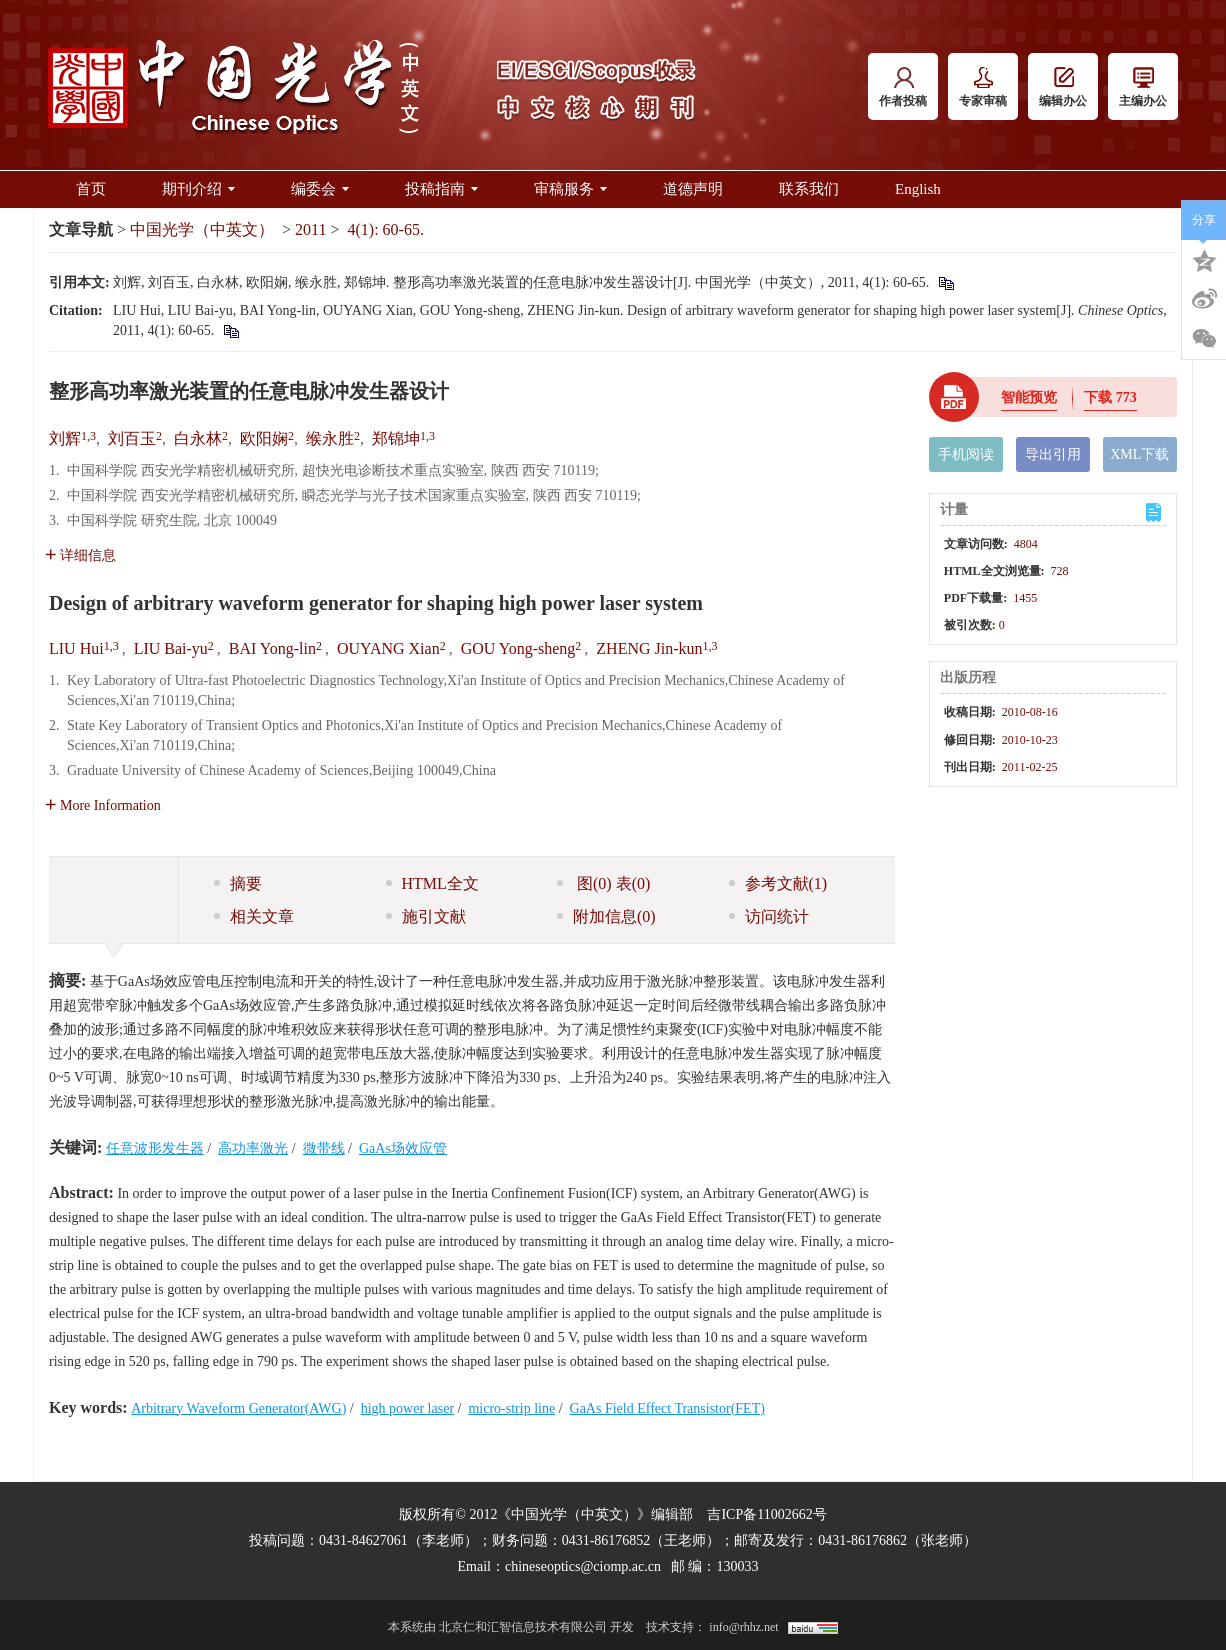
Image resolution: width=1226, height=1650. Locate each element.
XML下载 (1139, 454)
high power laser (407, 1408)
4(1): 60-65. (386, 229)
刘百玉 (132, 438)
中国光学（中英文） (202, 229)
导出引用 (1053, 454)
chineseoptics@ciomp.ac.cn (583, 1566)
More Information (103, 805)
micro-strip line (511, 1408)
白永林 (198, 438)
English (918, 189)
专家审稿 (983, 87)
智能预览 (1029, 397)
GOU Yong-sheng (518, 648)
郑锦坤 (396, 438)
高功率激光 (253, 1148)
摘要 (238, 883)
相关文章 (254, 916)
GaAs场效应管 (403, 1148)
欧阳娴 (264, 438)
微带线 (324, 1148)
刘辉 (65, 438)
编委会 (320, 189)
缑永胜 (330, 438)
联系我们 (809, 189)
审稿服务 (570, 189)
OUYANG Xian (388, 648)
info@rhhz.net (743, 1627)
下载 (1110, 397)
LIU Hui (76, 648)
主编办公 (1143, 87)
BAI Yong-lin (272, 648)
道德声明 (693, 189)
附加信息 (606, 916)
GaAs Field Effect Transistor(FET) (667, 1408)
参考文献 (778, 883)
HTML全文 (432, 883)
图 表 (603, 883)
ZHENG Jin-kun (649, 648)
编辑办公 (1063, 87)
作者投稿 (903, 87)
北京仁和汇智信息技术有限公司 (523, 1627)
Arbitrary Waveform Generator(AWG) (238, 1408)
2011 (310, 229)
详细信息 (80, 555)
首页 (91, 189)
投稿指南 (441, 189)
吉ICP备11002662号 (766, 1514)
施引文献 (426, 916)
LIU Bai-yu (171, 648)
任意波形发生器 (155, 1148)
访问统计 (769, 916)
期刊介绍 (198, 189)
